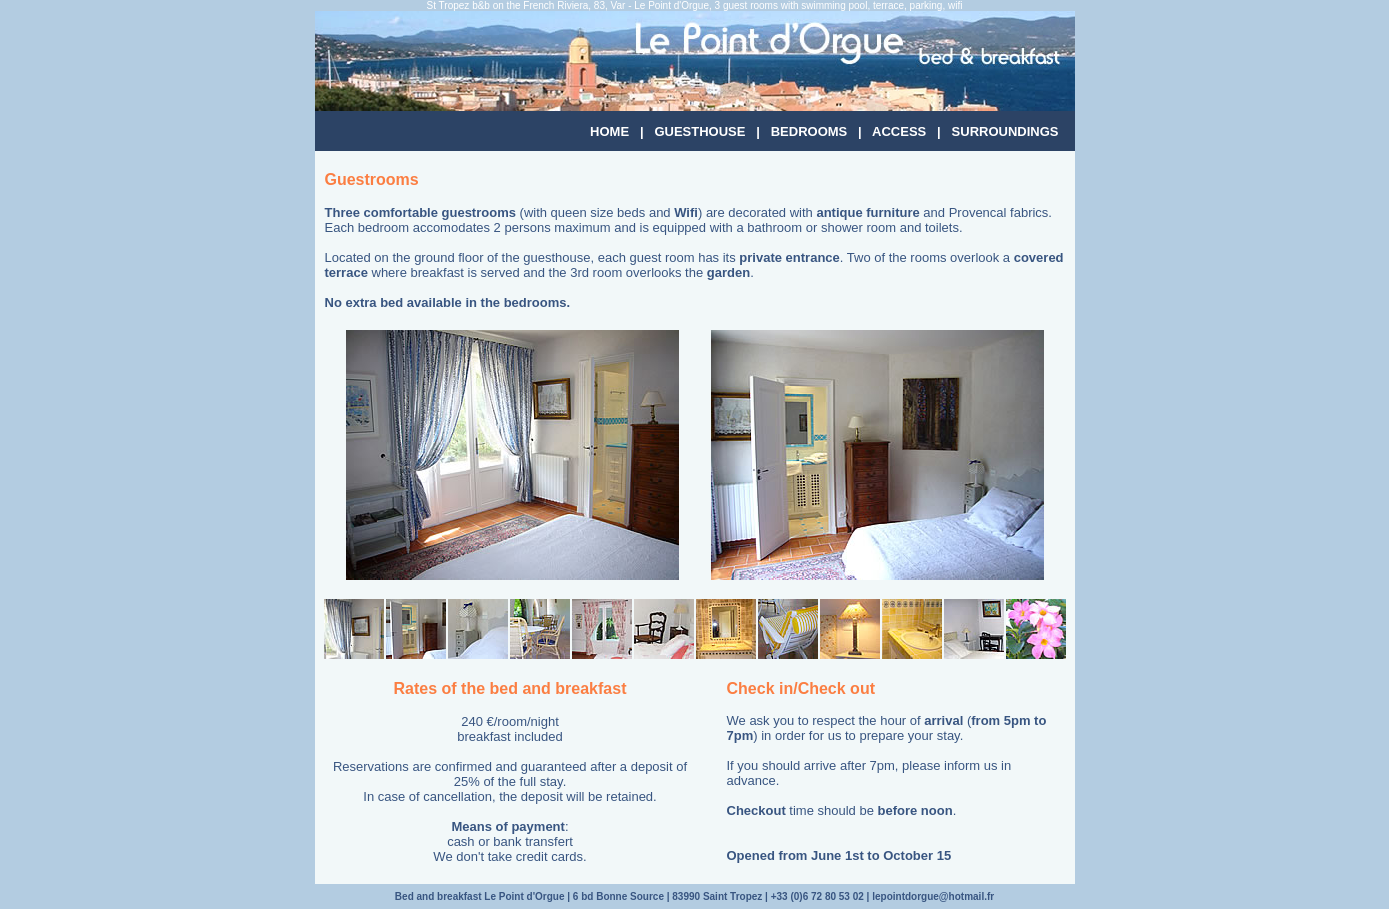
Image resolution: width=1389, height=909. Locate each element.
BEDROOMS (809, 131)
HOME (609, 131)
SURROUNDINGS (1005, 131)
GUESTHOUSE (699, 131)
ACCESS (899, 131)
